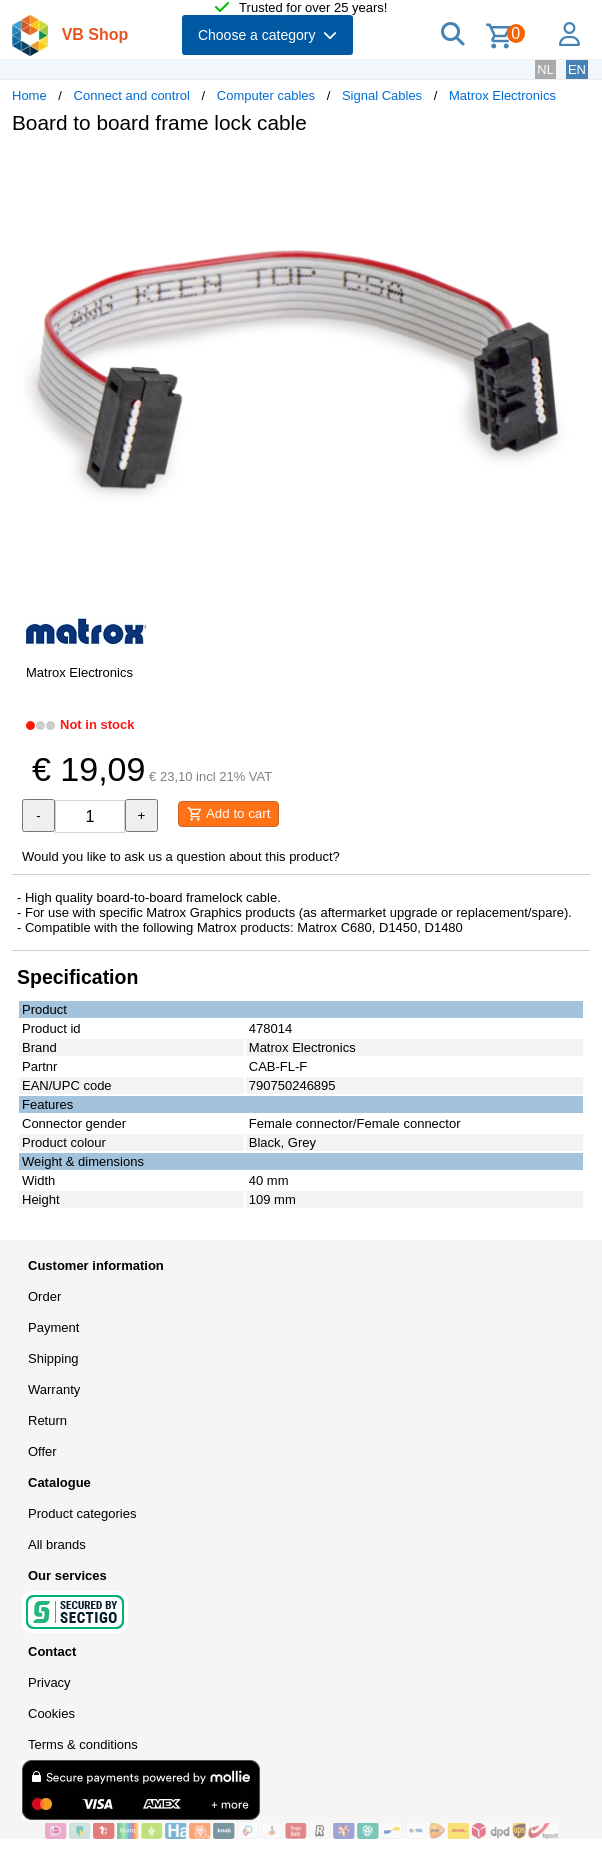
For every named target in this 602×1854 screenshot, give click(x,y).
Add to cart (228, 814)
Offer (42, 1451)
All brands (57, 1544)
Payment (53, 1327)
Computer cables (266, 95)
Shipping (53, 1358)
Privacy (49, 1682)
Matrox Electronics (502, 95)
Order (44, 1296)
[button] (572, 171)
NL (545, 69)
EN (577, 69)
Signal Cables (382, 95)
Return (47, 1420)
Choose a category (267, 35)
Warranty (54, 1389)
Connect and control (132, 95)
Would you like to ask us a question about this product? (181, 856)
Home (29, 95)
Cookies (51, 1713)
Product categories (82, 1513)
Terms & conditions (83, 1744)
